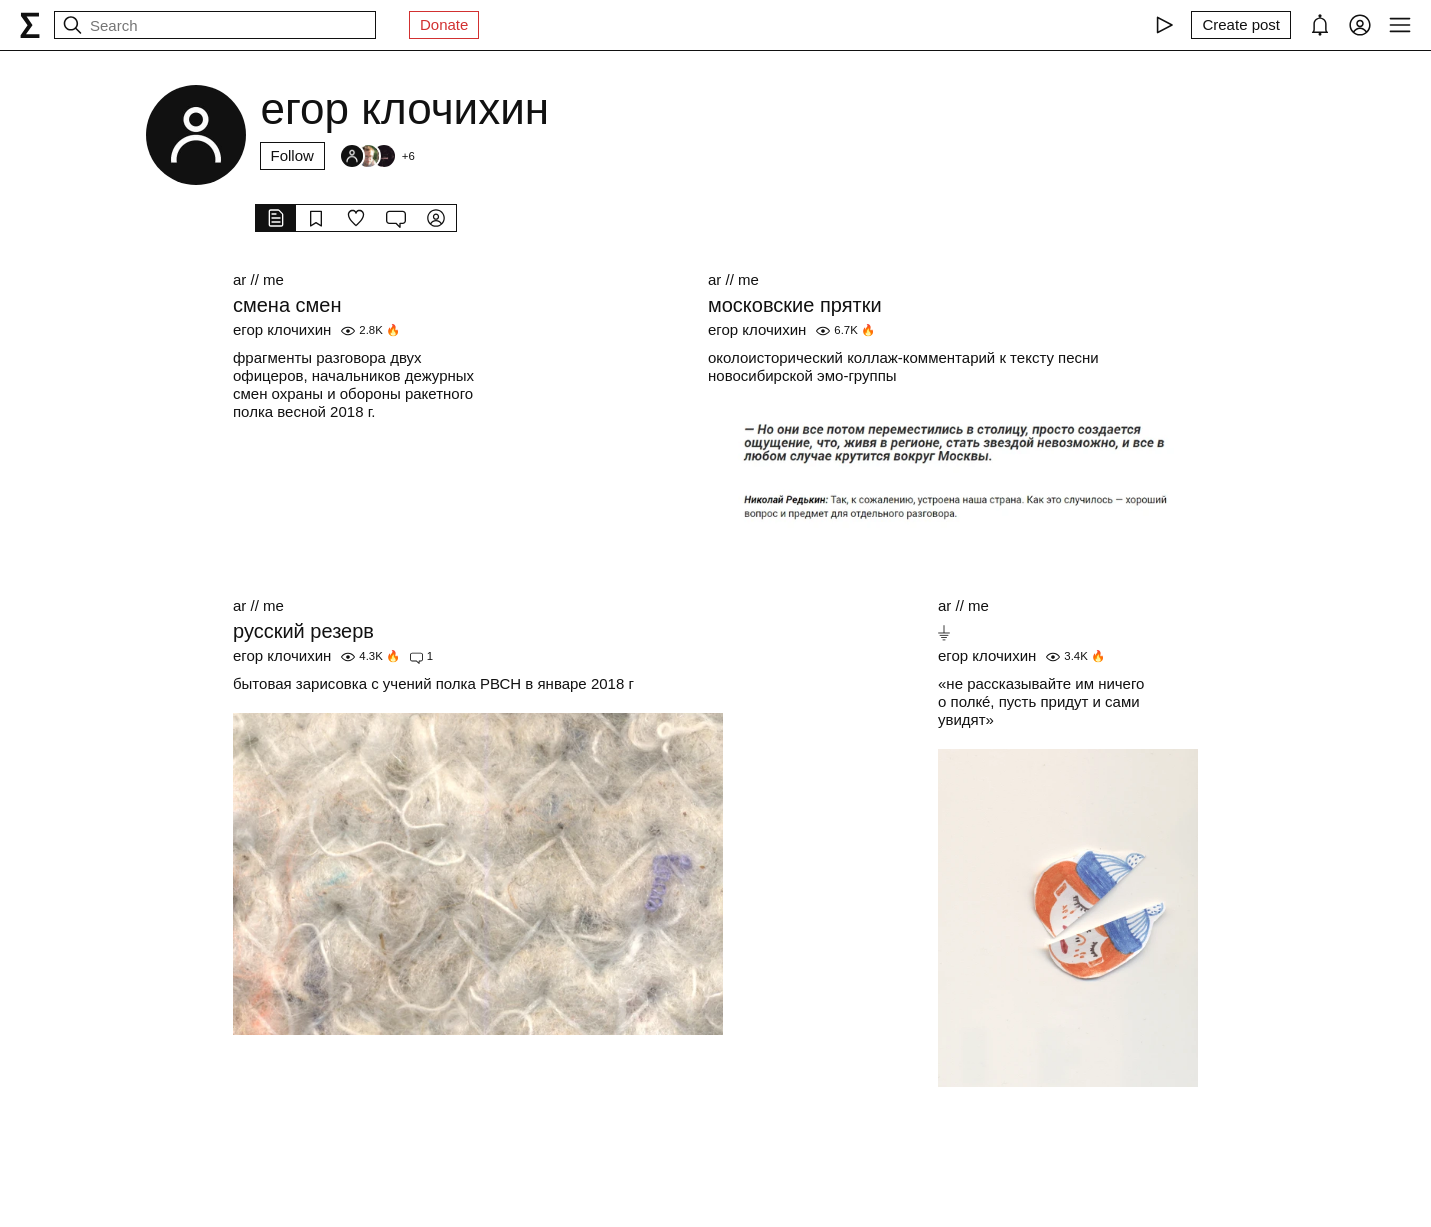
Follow (292, 155)
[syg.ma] (30, 25)
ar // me (258, 279)
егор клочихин (282, 329)
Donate (444, 24)
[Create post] (1241, 25)
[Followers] (377, 156)
